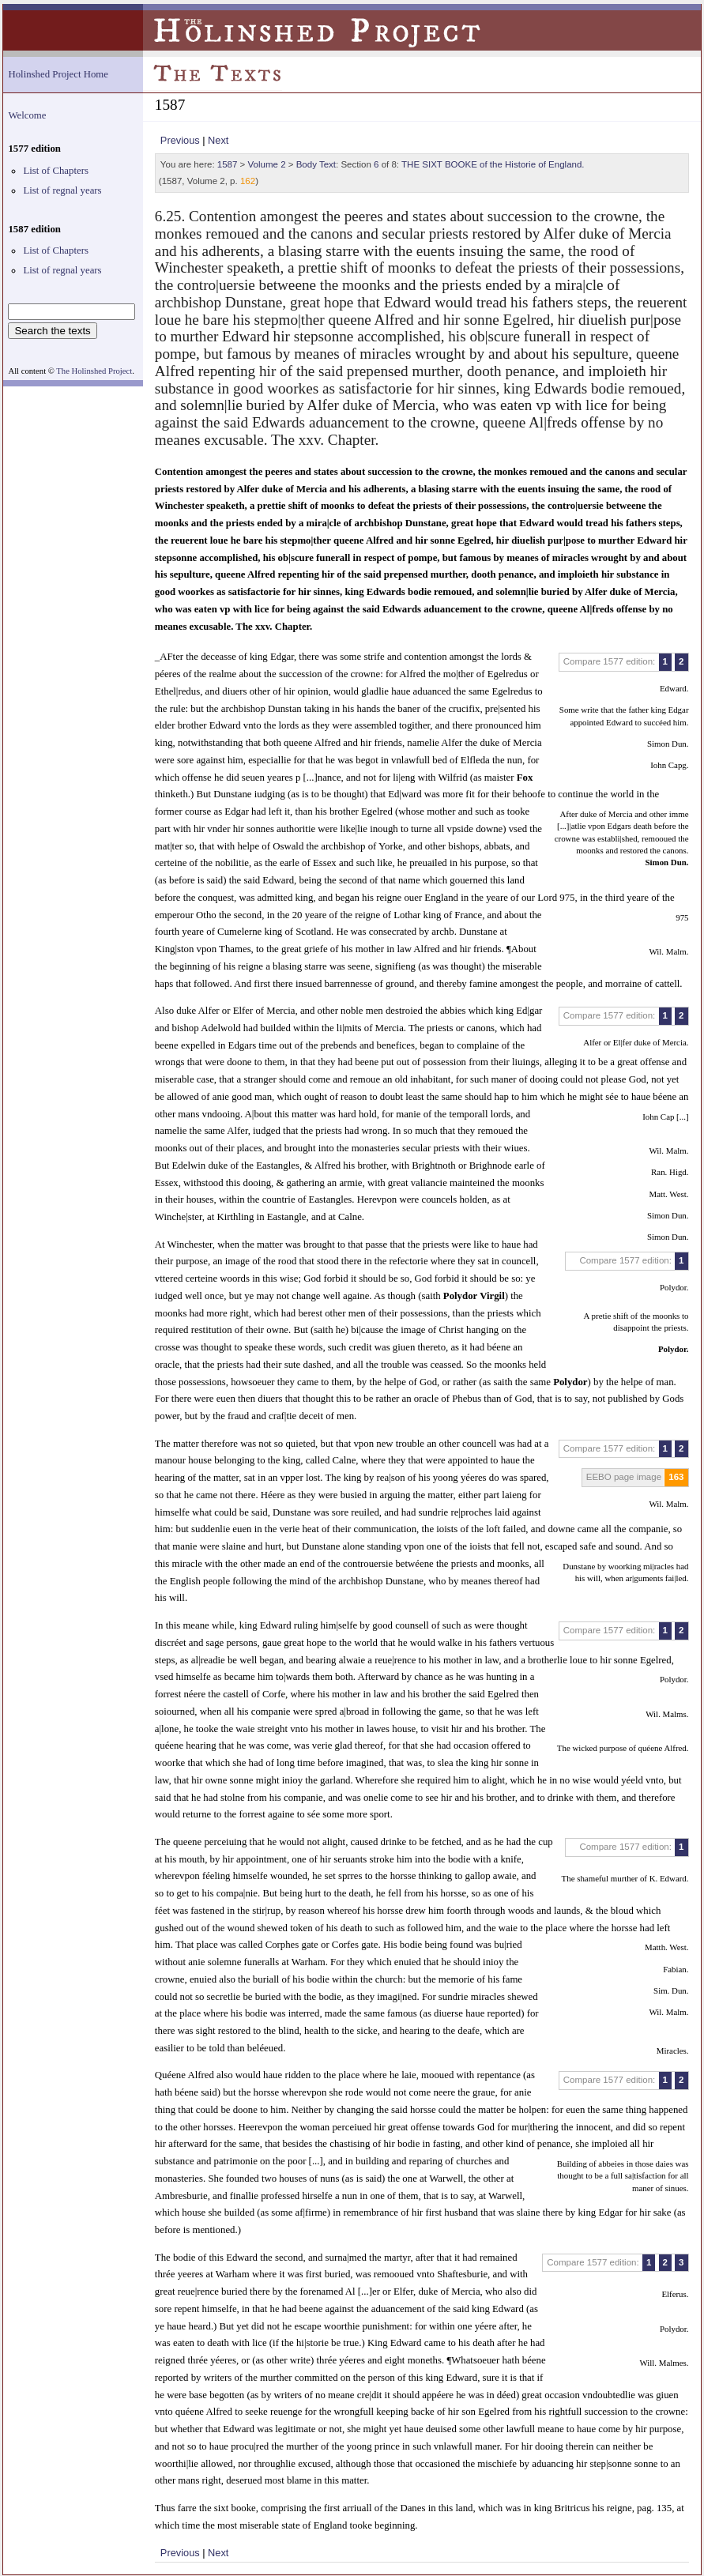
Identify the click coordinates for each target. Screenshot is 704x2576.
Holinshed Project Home (58, 74)
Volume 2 (267, 164)
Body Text (316, 164)
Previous (180, 140)
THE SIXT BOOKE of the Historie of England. (492, 164)
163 (675, 1477)
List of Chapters (55, 170)
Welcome (27, 115)
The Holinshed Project (94, 371)
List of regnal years (62, 190)
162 (247, 181)
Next (218, 140)
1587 (227, 164)
